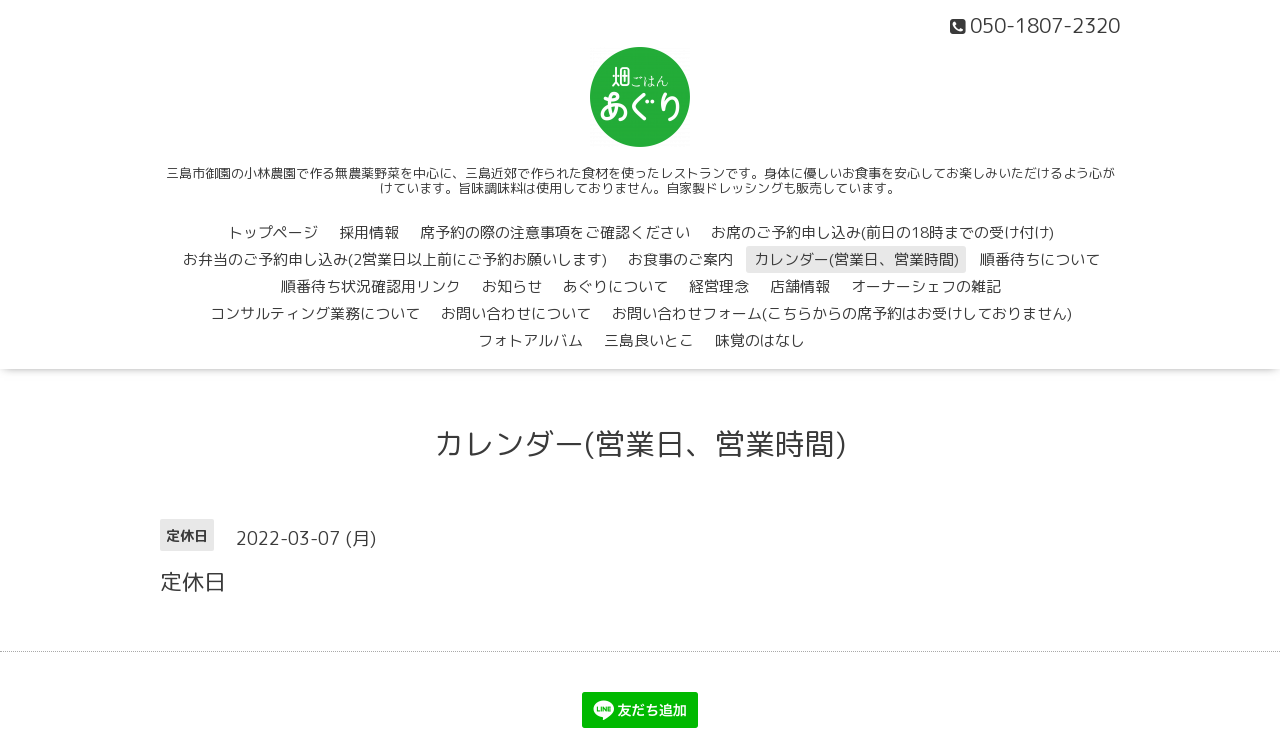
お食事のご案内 (680, 259)
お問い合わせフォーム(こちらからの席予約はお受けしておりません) (842, 313)
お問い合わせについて (516, 313)
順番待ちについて (1040, 259)
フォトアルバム (530, 340)
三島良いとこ (649, 340)
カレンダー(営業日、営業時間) (856, 259)
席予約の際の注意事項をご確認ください (555, 232)
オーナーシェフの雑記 (926, 286)
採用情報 (369, 232)
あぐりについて (615, 286)
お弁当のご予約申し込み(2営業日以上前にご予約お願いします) (395, 259)
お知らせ (512, 286)
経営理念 (719, 286)
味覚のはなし (760, 340)
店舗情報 (800, 286)
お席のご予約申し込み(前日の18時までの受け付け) (882, 232)
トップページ (273, 232)
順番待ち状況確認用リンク (371, 286)
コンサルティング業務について (315, 313)
